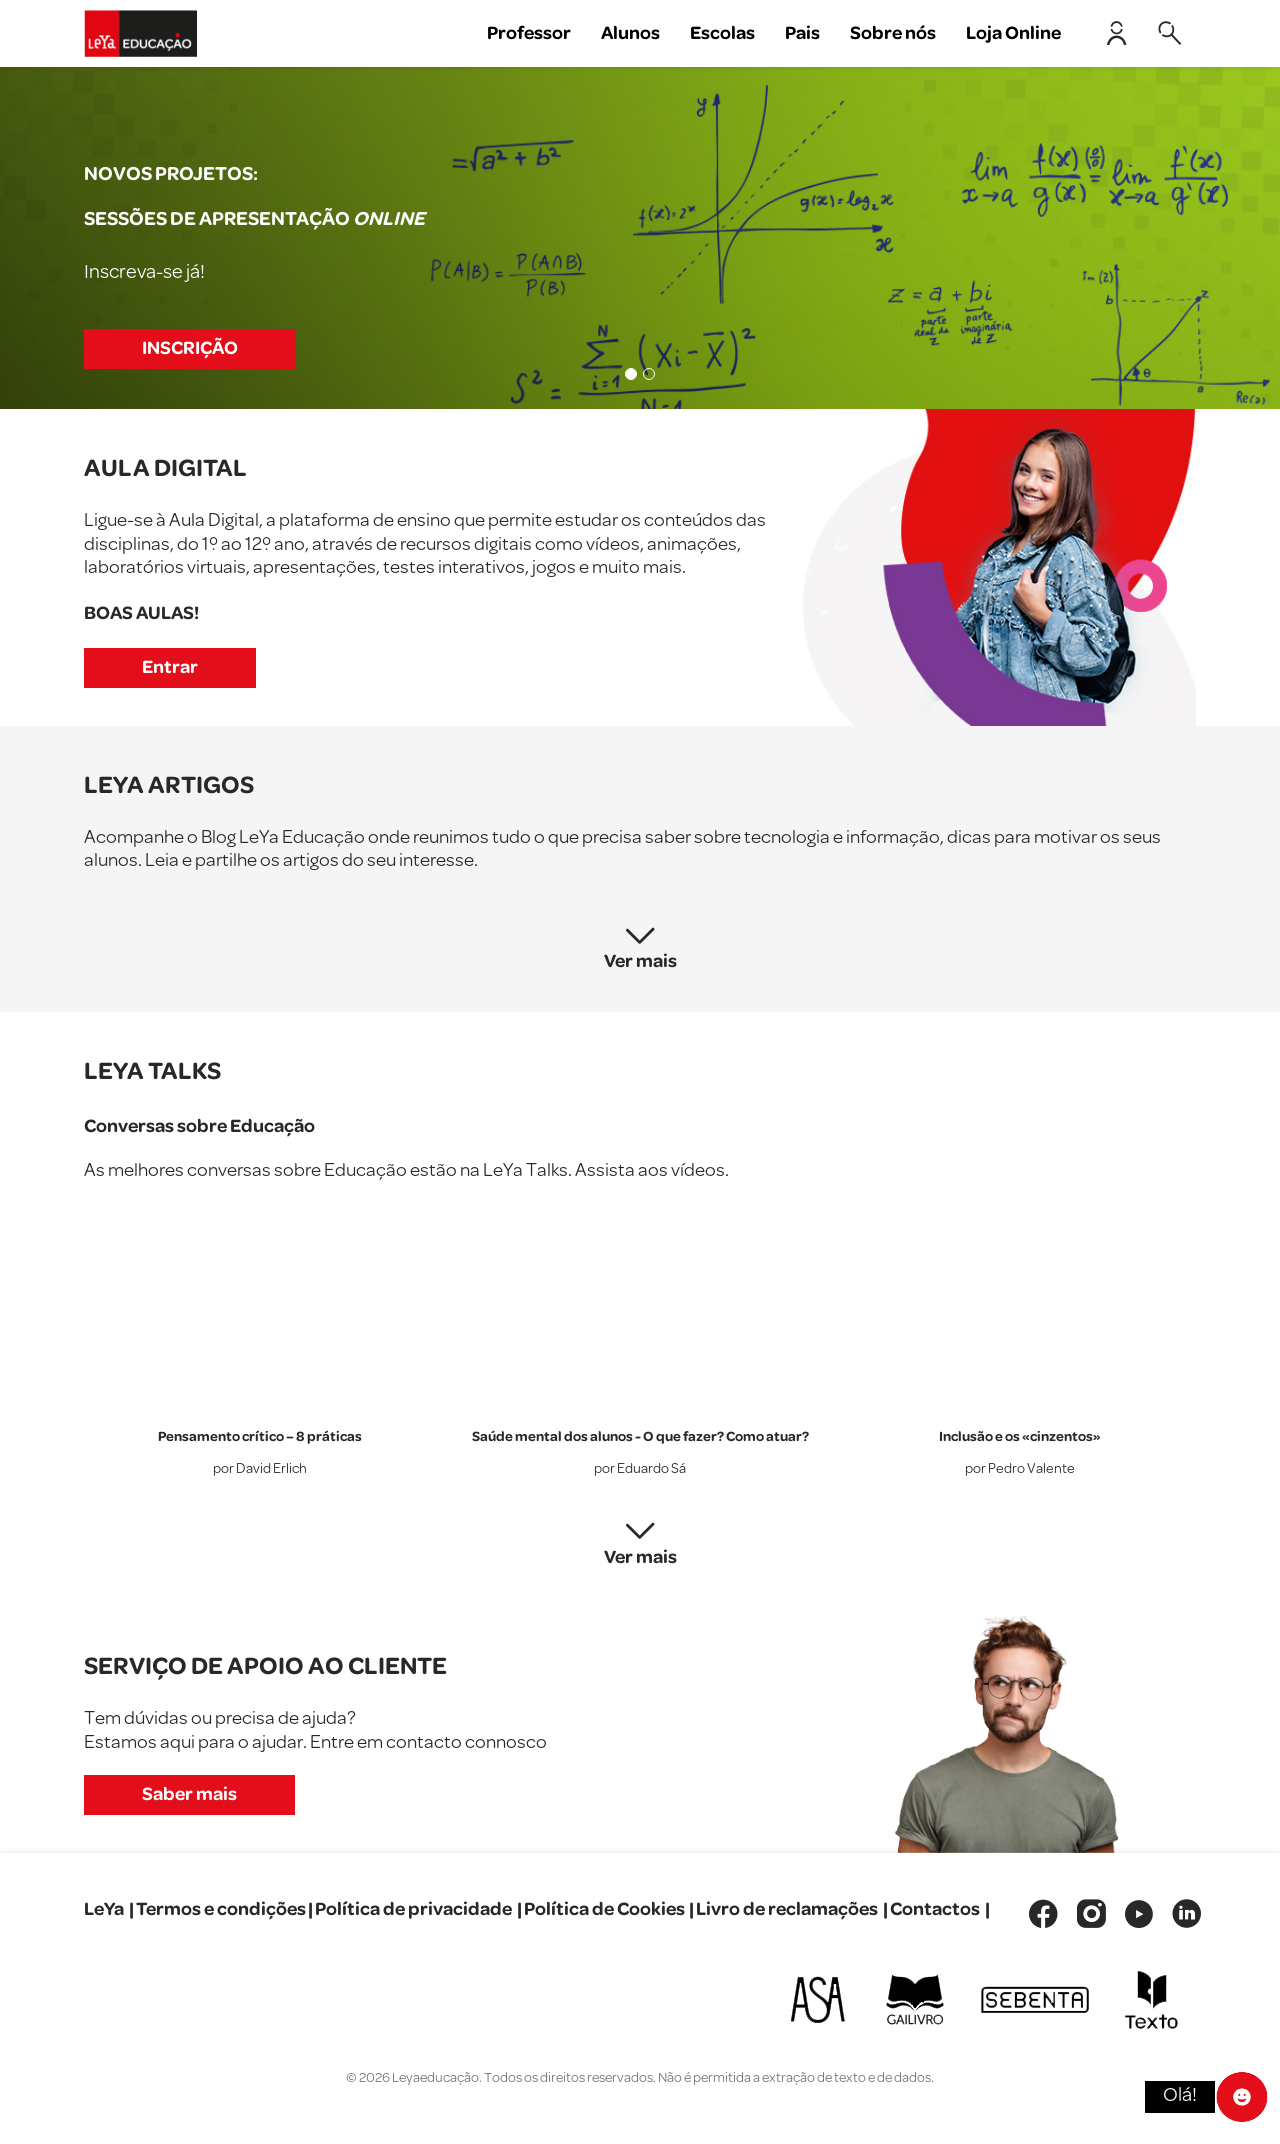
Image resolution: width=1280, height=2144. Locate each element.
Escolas (722, 33)
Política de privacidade (413, 1909)
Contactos (935, 1909)
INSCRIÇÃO (190, 348)
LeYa (104, 1909)
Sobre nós (893, 33)
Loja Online (1013, 33)
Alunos (630, 33)
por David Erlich (260, 1469)
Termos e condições (221, 1909)
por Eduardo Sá (640, 1469)
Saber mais (189, 1794)
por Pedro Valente (1020, 1469)
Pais (802, 33)
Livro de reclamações (787, 1909)
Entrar (170, 667)
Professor (529, 33)
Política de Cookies (604, 1909)
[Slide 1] (631, 374)
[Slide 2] (649, 374)
